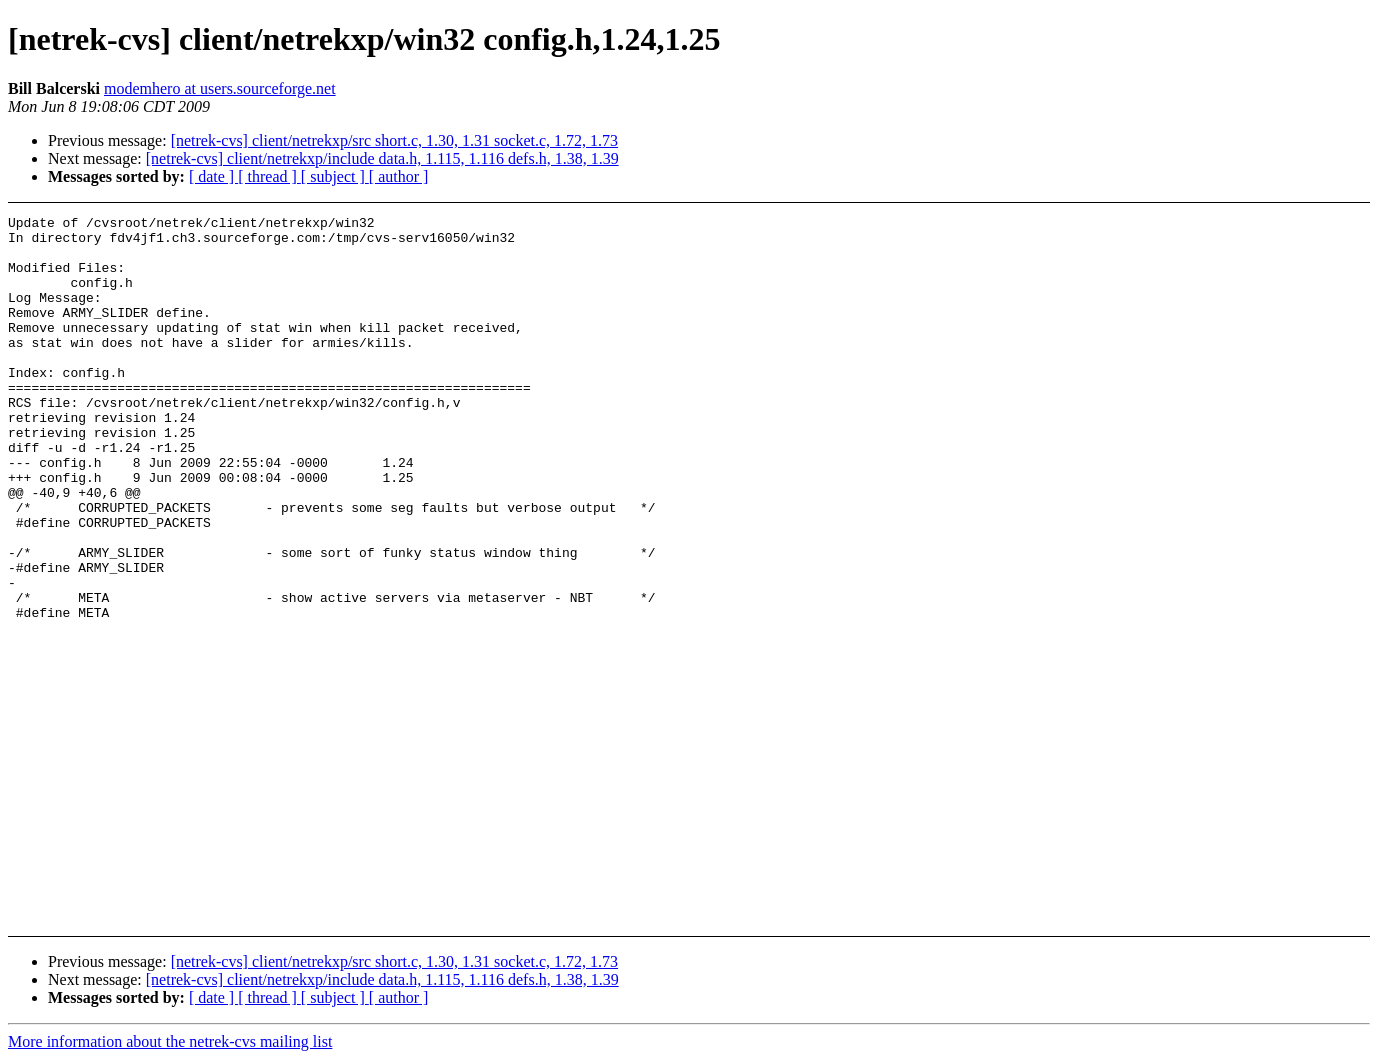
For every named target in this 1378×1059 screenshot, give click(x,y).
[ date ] (213, 176)
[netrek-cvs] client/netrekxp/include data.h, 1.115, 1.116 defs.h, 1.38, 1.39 (382, 158)
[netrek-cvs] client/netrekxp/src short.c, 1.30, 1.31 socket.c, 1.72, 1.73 (394, 140)
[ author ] (399, 176)
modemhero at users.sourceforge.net (220, 88)
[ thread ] (269, 176)
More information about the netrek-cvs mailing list (170, 1041)
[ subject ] (335, 176)
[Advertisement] (1228, 265)
